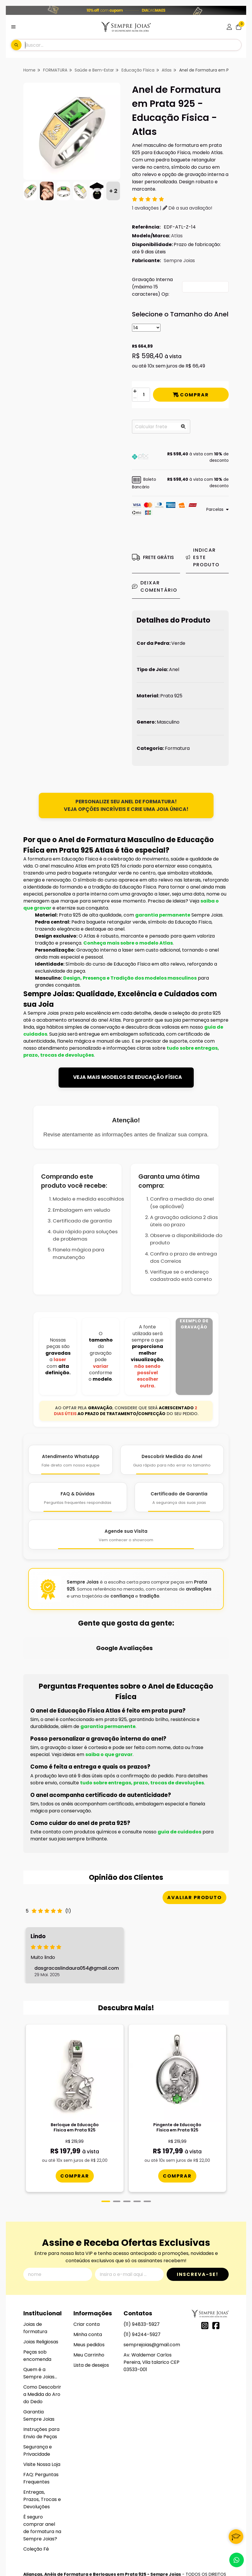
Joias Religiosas (40, 2287)
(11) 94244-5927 (142, 2279)
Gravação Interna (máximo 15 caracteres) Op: (152, 286)
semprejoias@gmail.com (152, 2289)
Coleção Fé (36, 2494)
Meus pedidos (89, 2289)
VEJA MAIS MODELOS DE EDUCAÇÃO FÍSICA (127, 1077)
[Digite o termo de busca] (133, 45)
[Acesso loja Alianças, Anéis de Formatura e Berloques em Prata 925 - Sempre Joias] (229, 27)
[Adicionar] (135, 391)
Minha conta (87, 2279)
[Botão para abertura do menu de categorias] (13, 27)
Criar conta (86, 2269)
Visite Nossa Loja (41, 2409)
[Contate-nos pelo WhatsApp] (236, 2560)
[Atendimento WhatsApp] (70, 1460)
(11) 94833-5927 (142, 2269)
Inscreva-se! (197, 2219)
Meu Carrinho (88, 2300)
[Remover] (135, 398)
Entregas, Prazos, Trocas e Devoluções (42, 2444)
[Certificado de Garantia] (179, 1497)
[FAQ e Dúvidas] (77, 1497)
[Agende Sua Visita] (125, 1534)
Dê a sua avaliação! (187, 208)
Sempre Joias (179, 260)
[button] (180, 457)
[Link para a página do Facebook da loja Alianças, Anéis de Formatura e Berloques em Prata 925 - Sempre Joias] (216, 2271)
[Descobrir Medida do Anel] (172, 1460)
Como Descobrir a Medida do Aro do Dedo (42, 2339)
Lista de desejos (91, 2310)
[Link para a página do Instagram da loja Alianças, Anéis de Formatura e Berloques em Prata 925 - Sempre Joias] (205, 2271)
